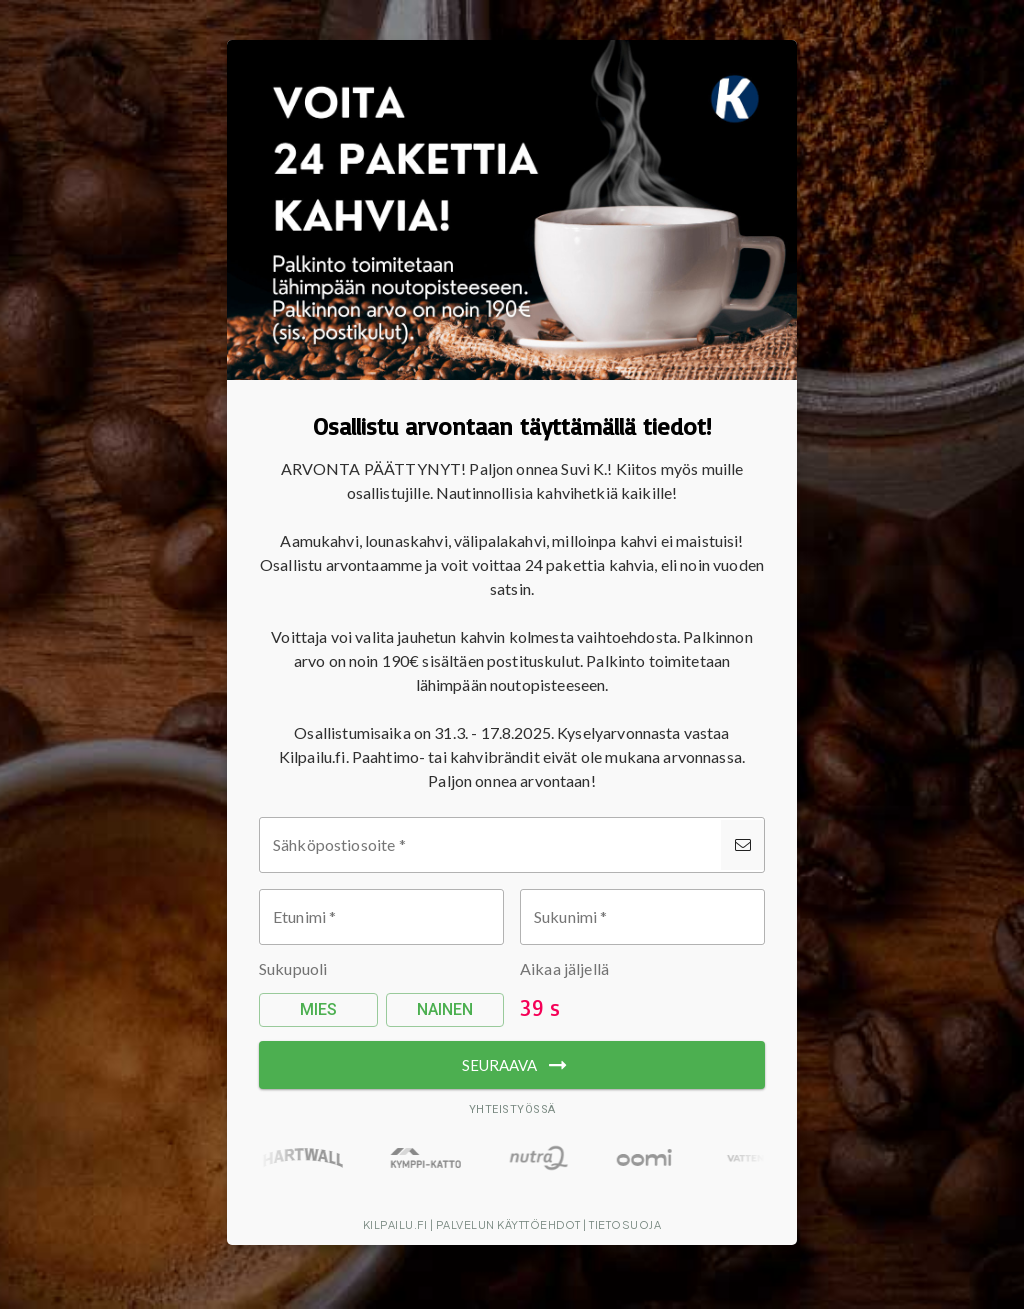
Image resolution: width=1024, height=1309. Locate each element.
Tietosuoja (625, 1224)
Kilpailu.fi (395, 1224)
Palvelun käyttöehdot (508, 1224)
